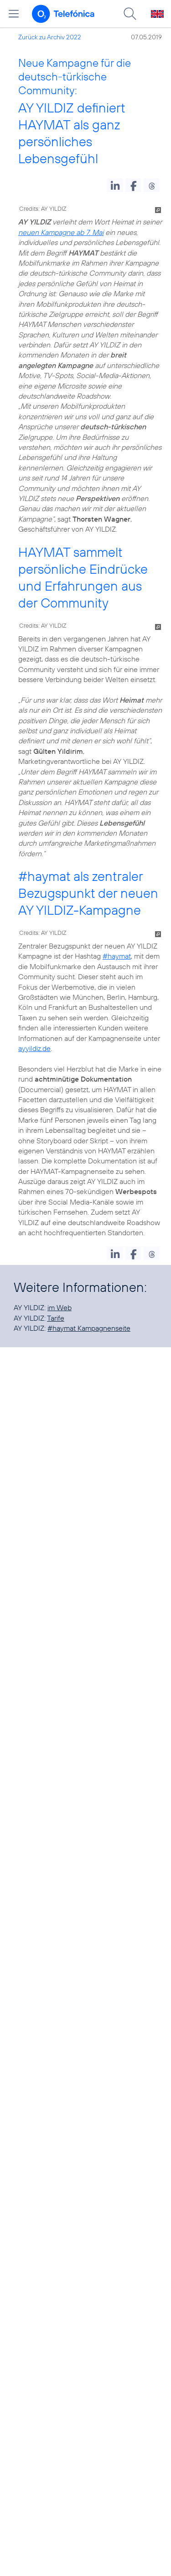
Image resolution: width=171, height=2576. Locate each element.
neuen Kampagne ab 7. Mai (61, 232)
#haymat (44, 876)
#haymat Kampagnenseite (88, 1328)
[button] (115, 185)
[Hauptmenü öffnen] (13, 13)
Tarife (55, 1318)
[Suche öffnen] (130, 13)
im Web (59, 1307)
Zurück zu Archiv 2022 (49, 37)
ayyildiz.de (34, 1048)
